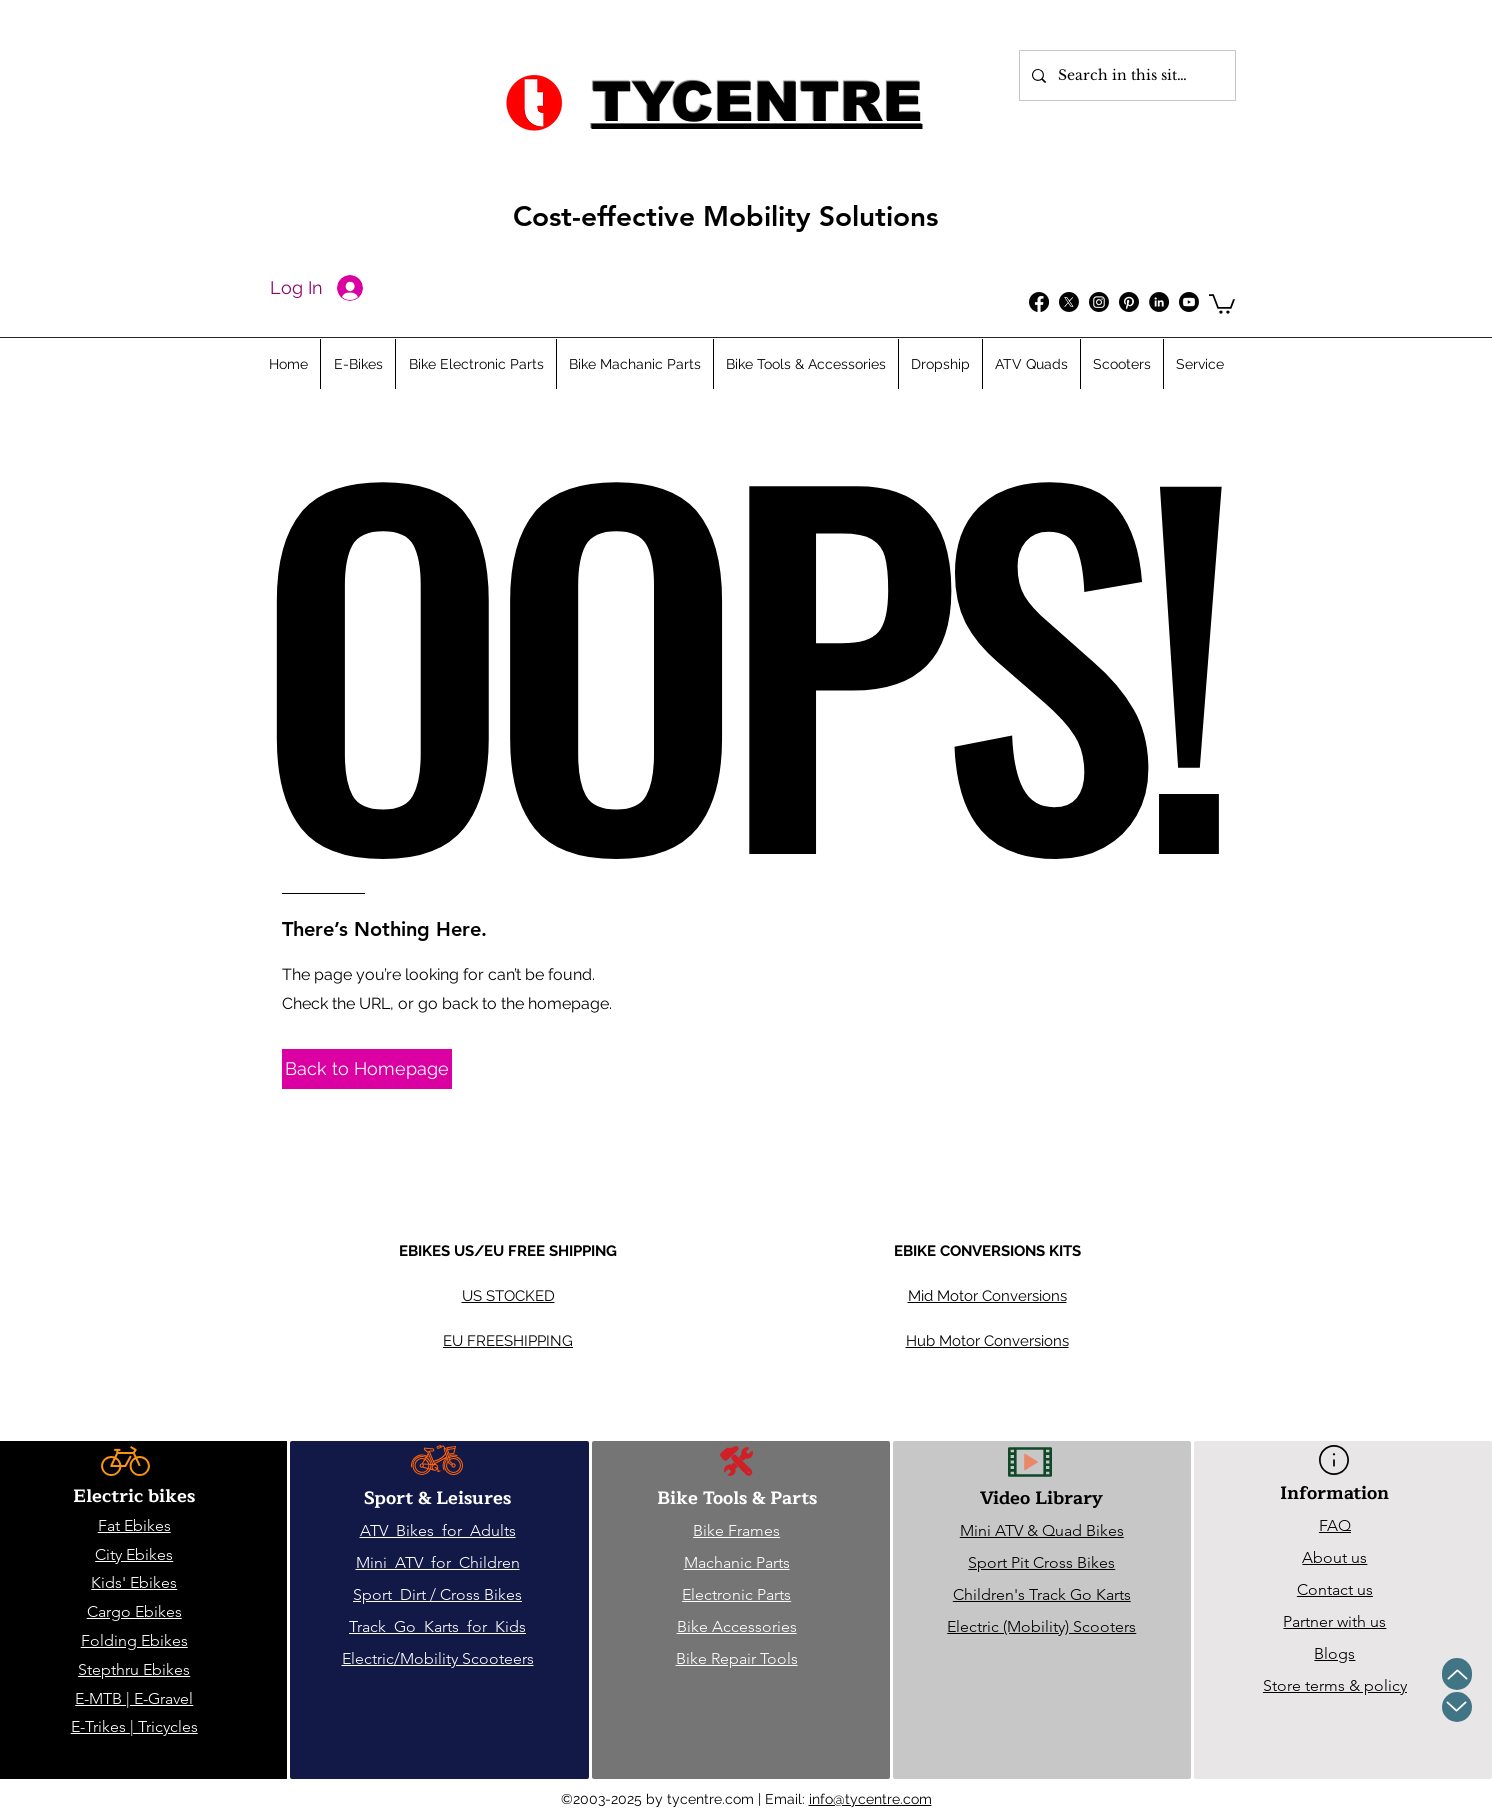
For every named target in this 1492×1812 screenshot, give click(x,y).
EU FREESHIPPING (508, 1341)
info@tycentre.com (870, 1799)
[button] (1222, 303)
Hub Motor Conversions (987, 1341)
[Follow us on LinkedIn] (1159, 302)
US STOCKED (508, 1296)
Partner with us (1334, 1621)
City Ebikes (134, 1554)
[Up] (1457, 1674)
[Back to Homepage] (367, 1069)
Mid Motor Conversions (987, 1296)
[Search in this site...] (1125, 75)
